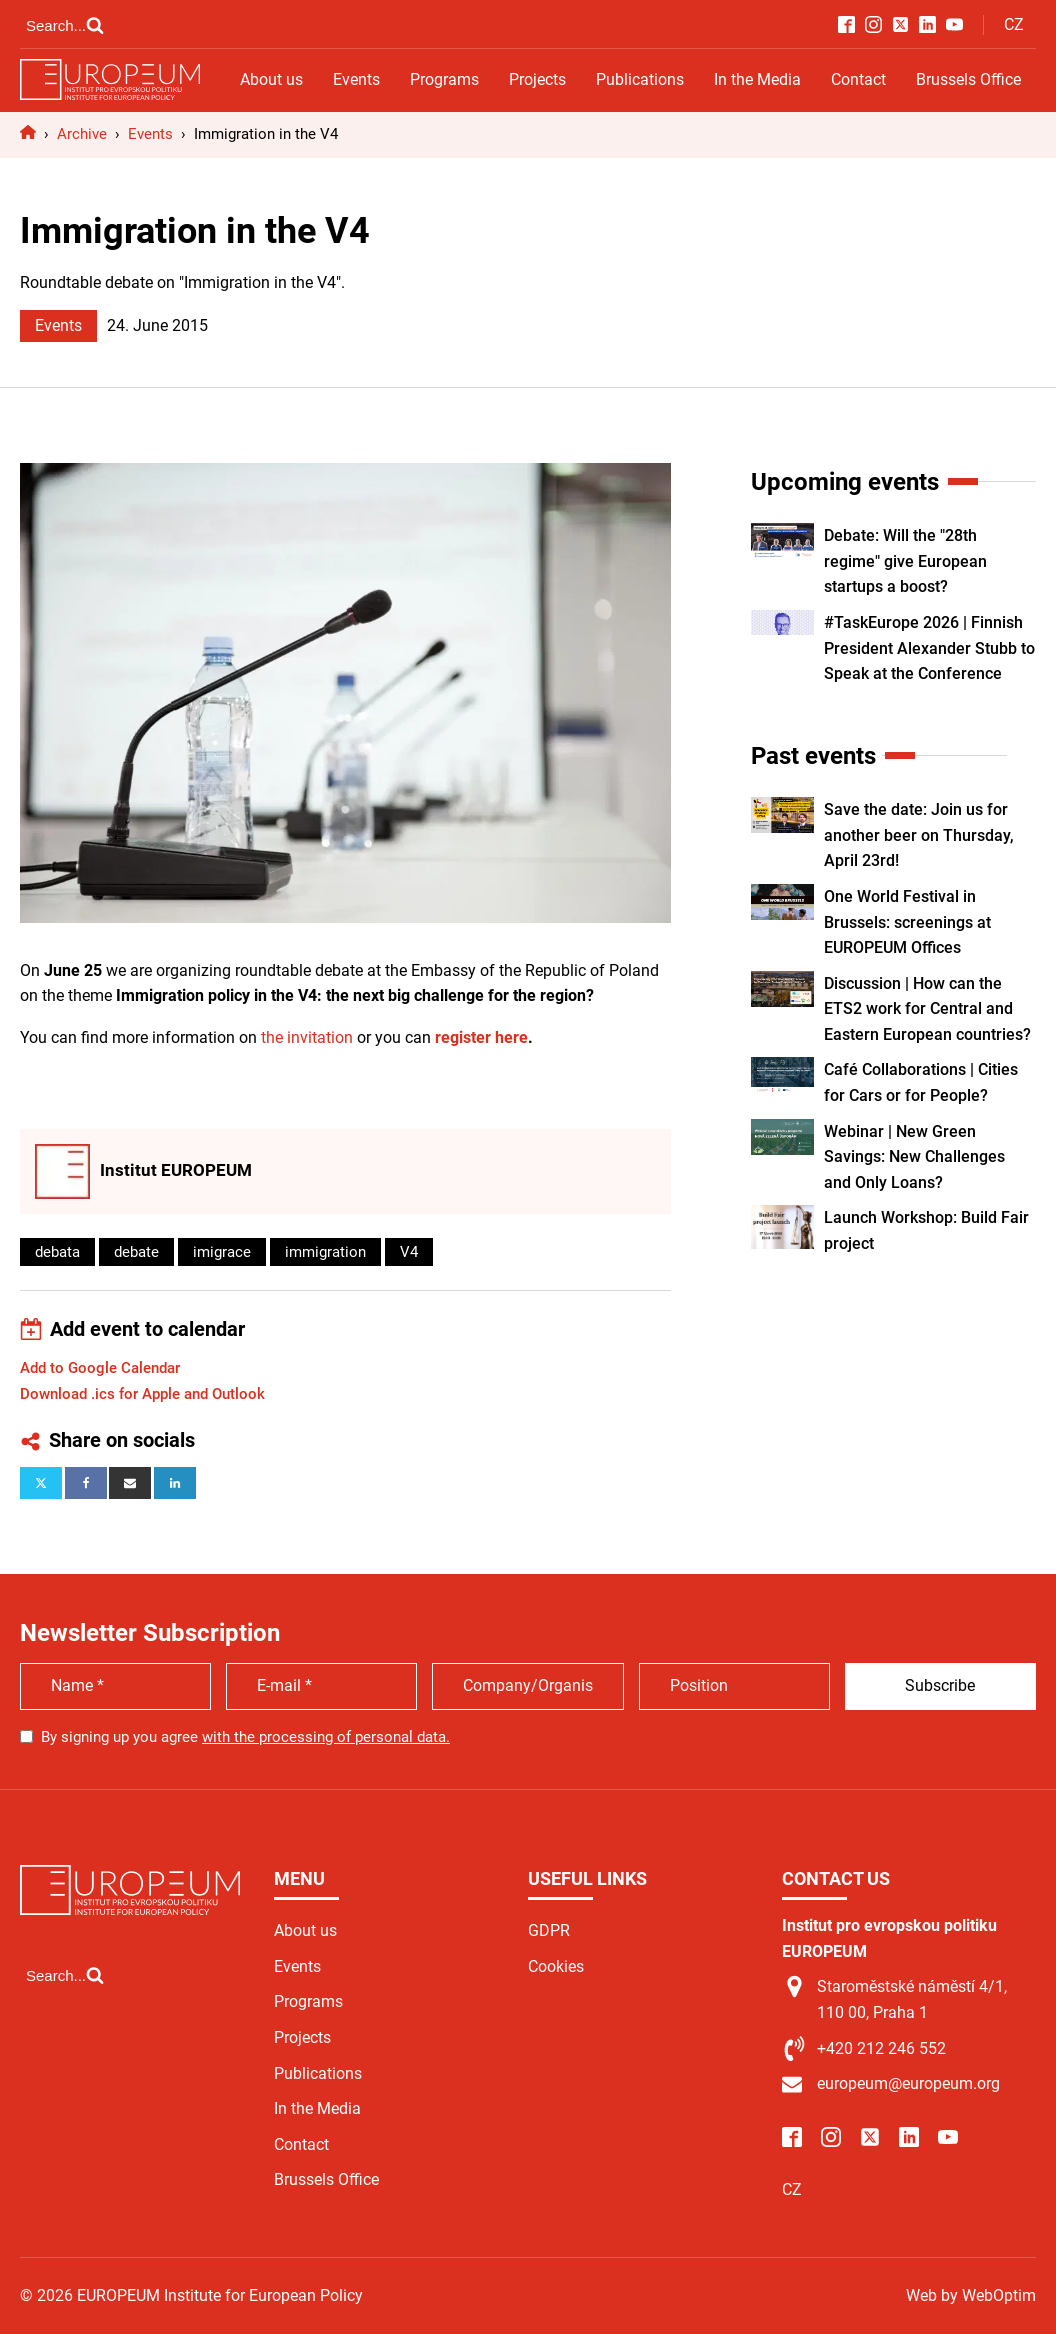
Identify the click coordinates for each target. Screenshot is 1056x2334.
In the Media (757, 79)
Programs (444, 79)
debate (136, 1252)
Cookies (556, 1966)
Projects (537, 79)
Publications (640, 79)
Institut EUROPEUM (176, 1170)
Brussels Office (968, 79)
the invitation (307, 1037)
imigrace (222, 1252)
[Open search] (65, 25)
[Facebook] (86, 1483)
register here (481, 1037)
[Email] (130, 1483)
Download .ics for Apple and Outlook (142, 1394)
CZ (1014, 24)
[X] (41, 1483)
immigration (325, 1252)
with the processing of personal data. (326, 1737)
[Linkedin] (175, 1483)
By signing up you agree (245, 1737)
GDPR (549, 1930)
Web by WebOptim (971, 2295)
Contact (858, 79)
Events (356, 79)
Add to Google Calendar (100, 1368)
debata (57, 1252)
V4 (409, 1252)
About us (271, 79)
